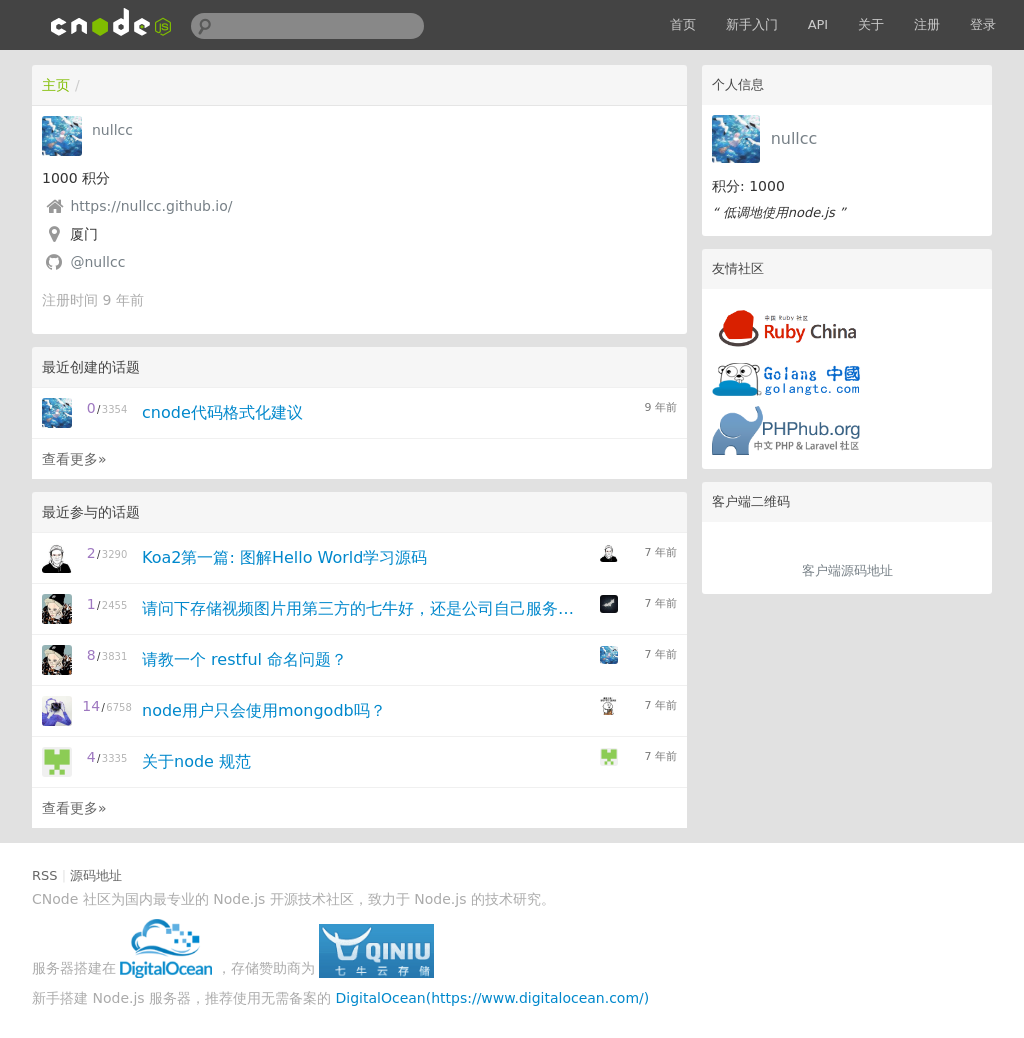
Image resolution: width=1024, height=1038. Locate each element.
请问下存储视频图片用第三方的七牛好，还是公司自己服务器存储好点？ (364, 608)
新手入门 (752, 24)
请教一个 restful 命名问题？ (244, 659)
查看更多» (74, 459)
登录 (983, 24)
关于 (871, 24)
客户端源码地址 (847, 570)
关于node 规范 (196, 761)
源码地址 (96, 875)
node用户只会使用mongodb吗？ (264, 710)
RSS (45, 875)
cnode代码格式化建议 (222, 412)
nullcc (794, 138)
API (818, 24)
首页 (683, 24)
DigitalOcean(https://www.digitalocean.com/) (493, 998)
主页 (56, 85)
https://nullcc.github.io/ (151, 206)
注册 (927, 24)
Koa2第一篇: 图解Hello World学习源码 (284, 557)
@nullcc (97, 262)
